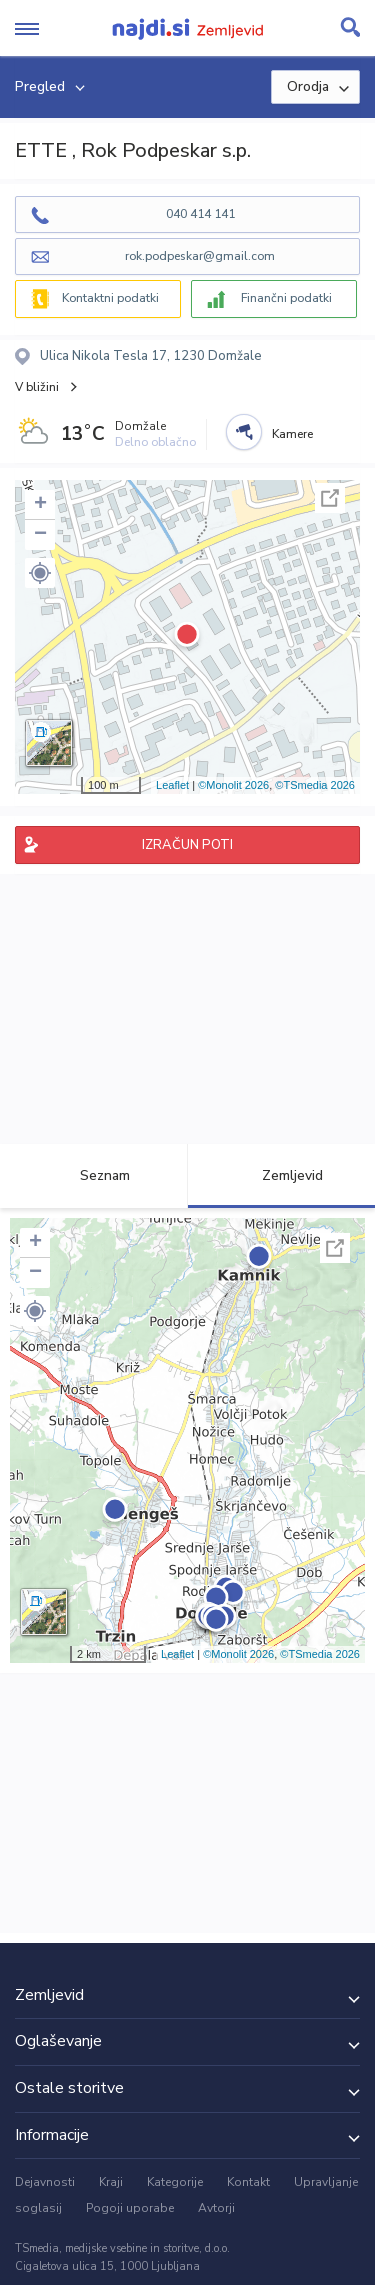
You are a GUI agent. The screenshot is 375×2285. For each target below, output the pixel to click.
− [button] (40, 535)
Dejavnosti (45, 2182)
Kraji (111, 2182)
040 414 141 (200, 214)
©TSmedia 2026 (315, 785)
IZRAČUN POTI (187, 845)
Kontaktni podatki (110, 298)
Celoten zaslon (330, 498)
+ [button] (40, 505)
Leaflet (172, 785)
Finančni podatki (286, 298)
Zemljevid (281, 1175)
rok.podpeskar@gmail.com (200, 256)
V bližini (37, 387)
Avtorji (216, 2208)
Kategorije (175, 2182)
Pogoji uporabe (130, 2208)
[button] (40, 573)
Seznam (93, 1175)
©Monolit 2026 (233, 785)
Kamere (292, 434)
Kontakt (248, 2182)
